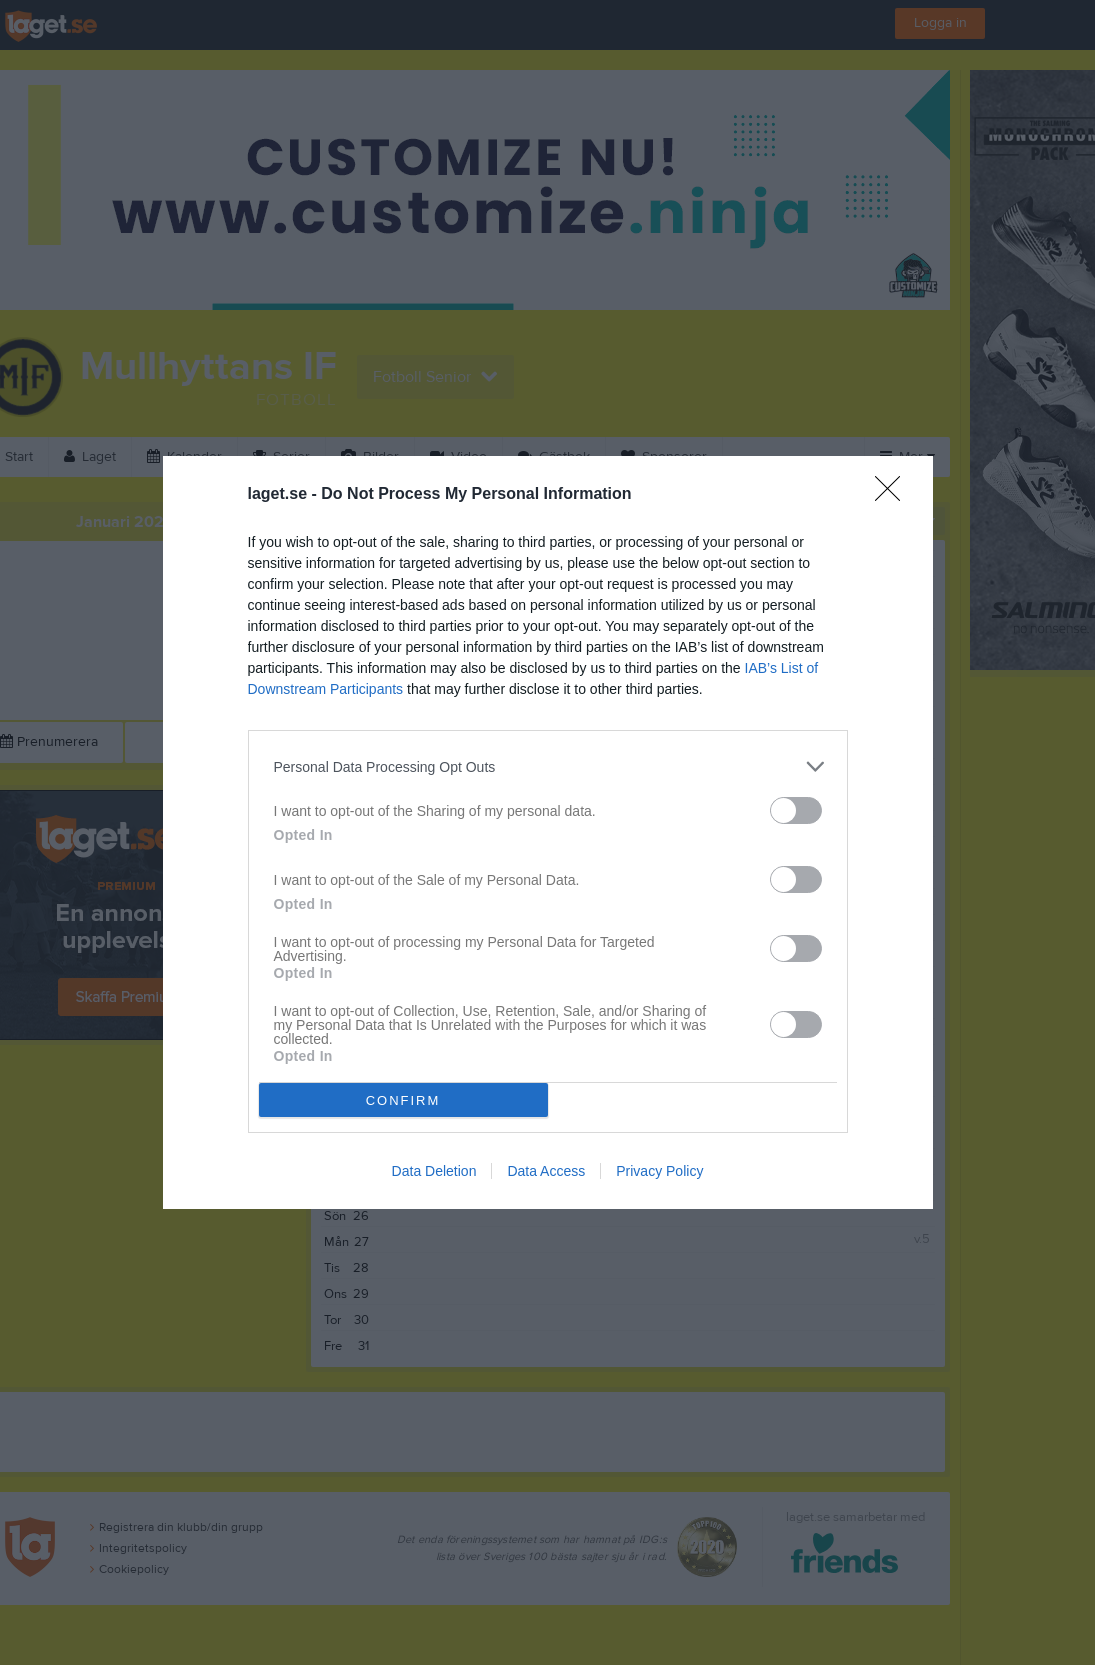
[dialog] (548, 832)
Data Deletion (434, 1171)
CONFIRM (403, 1100)
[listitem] (548, 766)
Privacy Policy (659, 1171)
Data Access (546, 1171)
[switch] (796, 810)
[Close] (894, 495)
